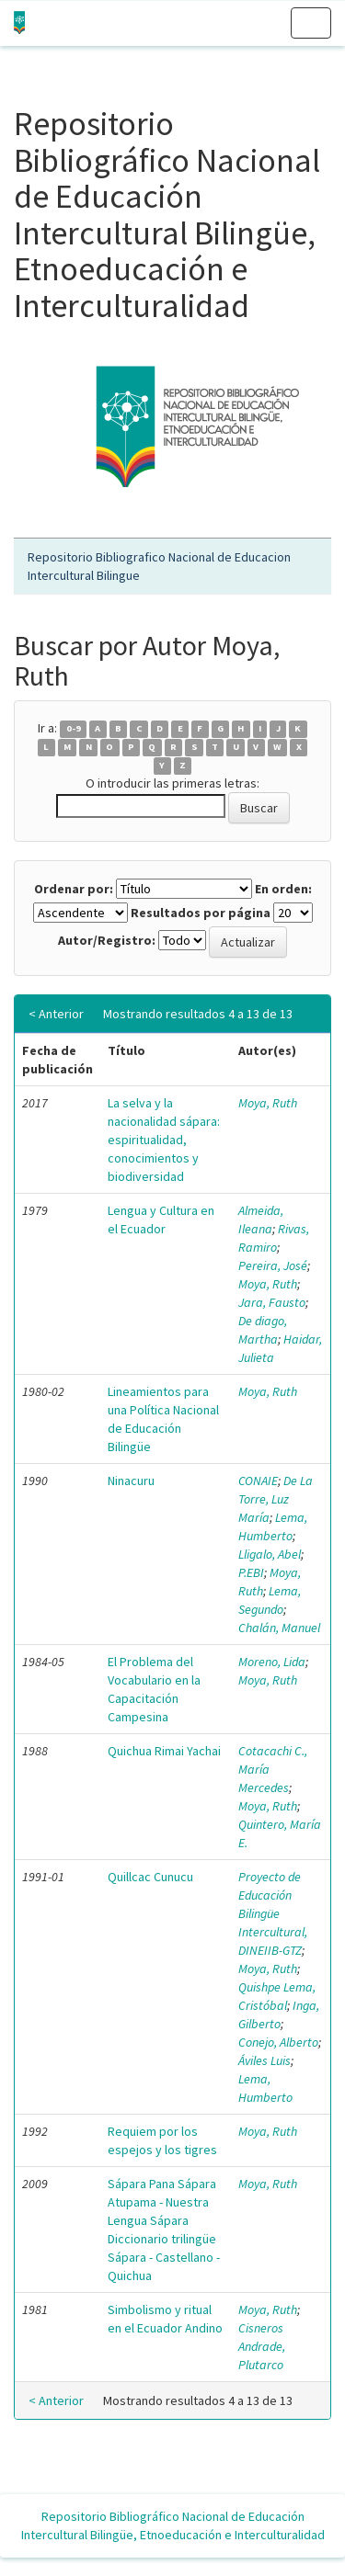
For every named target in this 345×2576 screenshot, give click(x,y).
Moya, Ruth (267, 1103)
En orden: (283, 888)
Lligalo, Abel (269, 1554)
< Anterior (56, 1013)
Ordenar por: (73, 888)
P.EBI (251, 1572)
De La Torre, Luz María (275, 1499)
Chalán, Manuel (279, 1627)
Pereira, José (272, 1265)
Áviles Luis (264, 2060)
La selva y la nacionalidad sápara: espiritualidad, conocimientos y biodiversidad (164, 1140)
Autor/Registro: (106, 940)
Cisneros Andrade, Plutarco (261, 2346)
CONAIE (258, 1480)
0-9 (73, 729)
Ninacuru (131, 1480)
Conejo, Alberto (278, 2042)
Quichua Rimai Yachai (164, 1750)
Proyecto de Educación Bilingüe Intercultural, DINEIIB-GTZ (272, 1913)
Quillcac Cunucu (150, 1876)
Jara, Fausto (271, 1302)
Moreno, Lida (271, 1661)
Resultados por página (200, 912)
